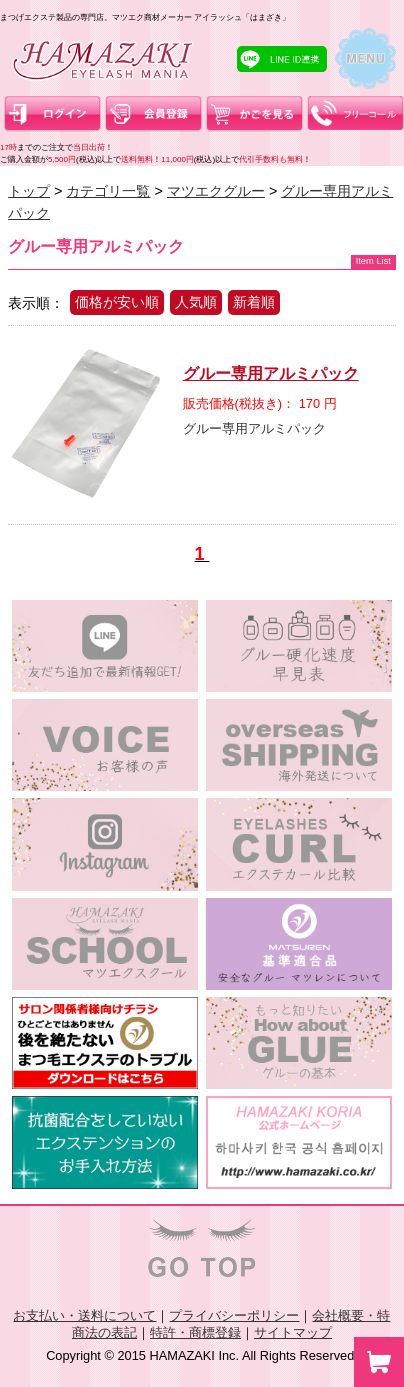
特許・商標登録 (195, 1332)
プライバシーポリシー (234, 1315)
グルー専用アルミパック (271, 373)
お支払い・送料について (84, 1315)
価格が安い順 (117, 302)
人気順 (196, 302)
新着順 (254, 302)
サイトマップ (293, 1332)
